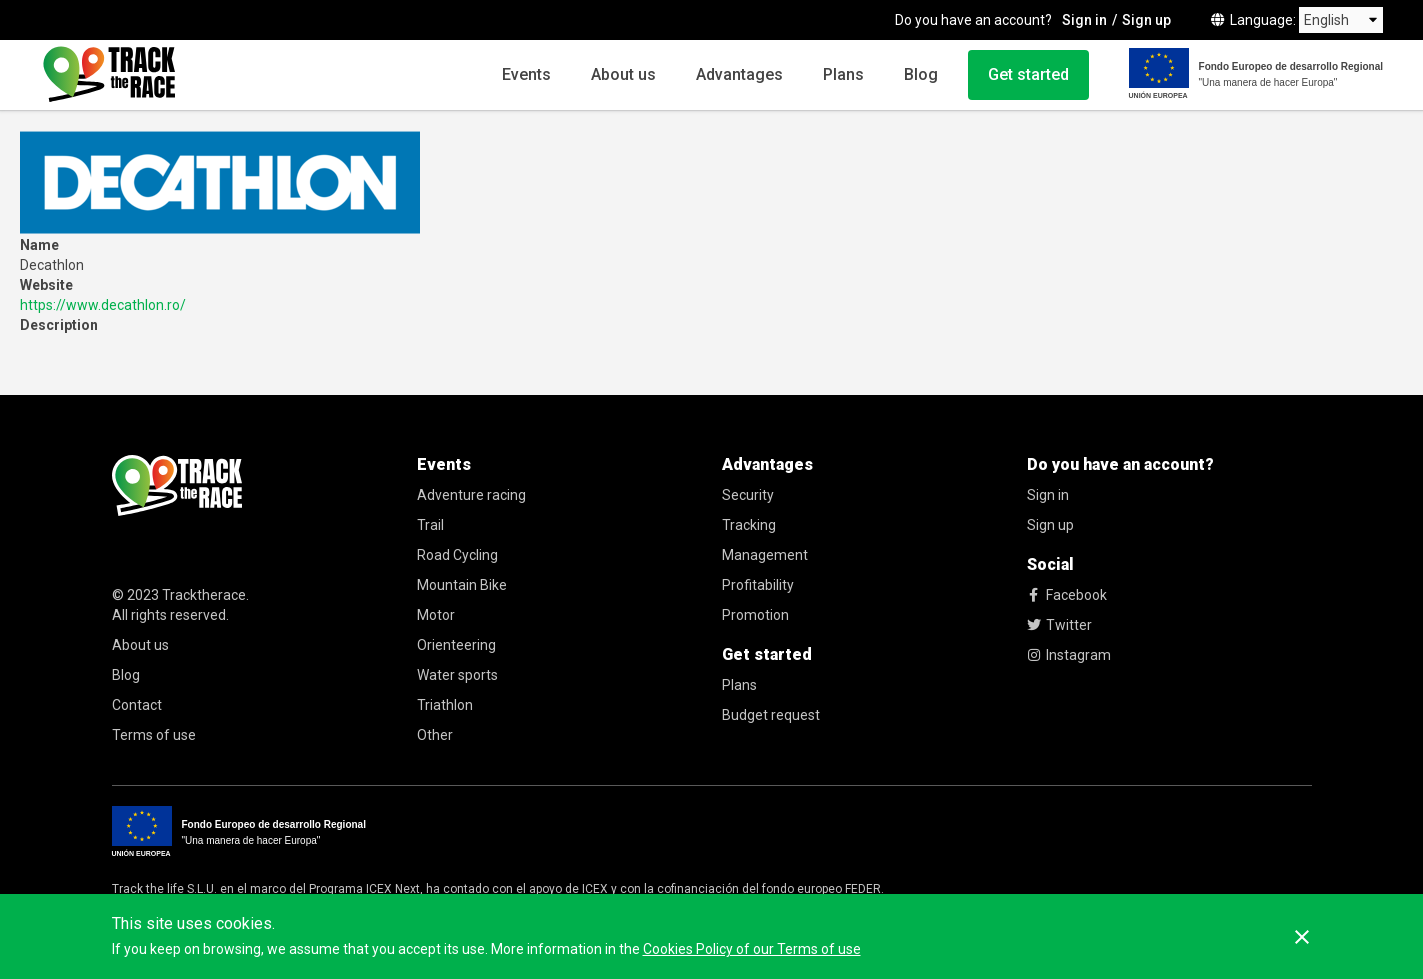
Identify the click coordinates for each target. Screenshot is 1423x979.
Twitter (1059, 625)
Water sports (457, 675)
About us (623, 74)
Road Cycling (457, 555)
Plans (843, 74)
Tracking (749, 525)
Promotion (755, 615)
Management (765, 555)
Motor (436, 615)
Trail (430, 525)
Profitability (758, 585)
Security (748, 495)
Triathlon (445, 705)
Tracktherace (204, 595)
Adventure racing (471, 495)
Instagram (1069, 655)
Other (435, 735)
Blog (921, 74)
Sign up (1146, 20)
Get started (1028, 74)
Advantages (739, 74)
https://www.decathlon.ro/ (103, 305)
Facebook (1067, 595)
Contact (137, 705)
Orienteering (456, 645)
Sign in (1084, 20)
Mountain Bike (462, 585)
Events (526, 74)
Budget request (771, 715)
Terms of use (154, 735)
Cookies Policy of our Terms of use (752, 949)
